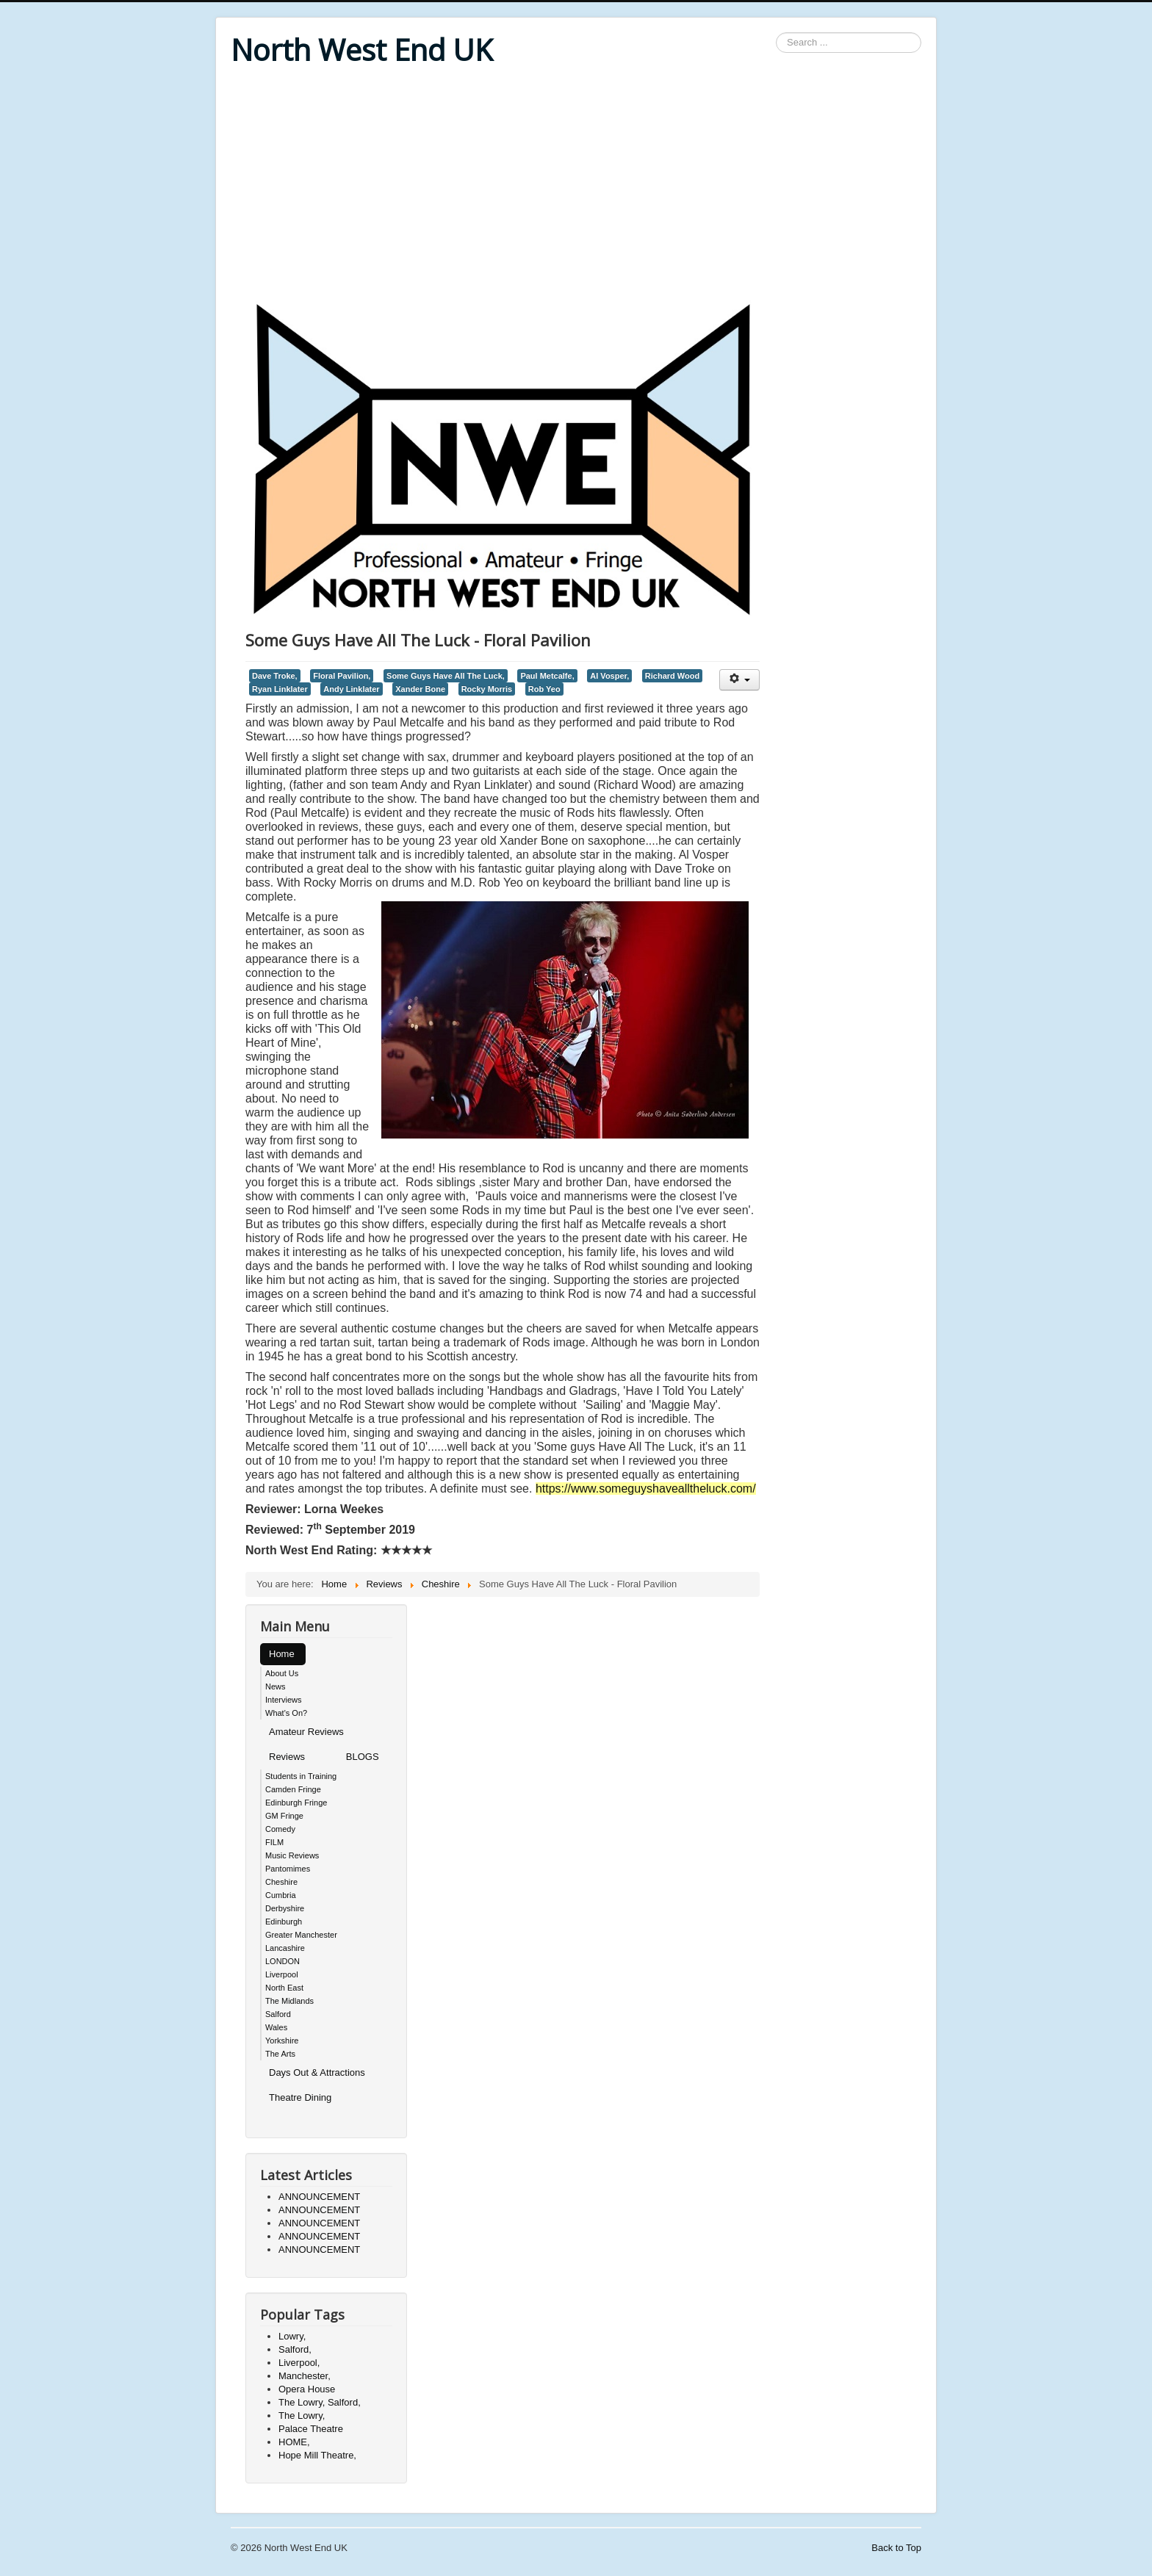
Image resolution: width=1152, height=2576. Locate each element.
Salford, (295, 2349)
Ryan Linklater (280, 689)
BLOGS (362, 1756)
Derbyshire (284, 1908)
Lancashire (285, 1948)
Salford (278, 2014)
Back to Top (896, 2547)
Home (282, 1653)
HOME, (294, 2441)
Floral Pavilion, (341, 675)
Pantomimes (287, 1868)
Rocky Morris (487, 689)
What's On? (286, 1713)
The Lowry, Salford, (319, 2402)
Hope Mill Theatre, (317, 2455)
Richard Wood (672, 675)
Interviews (283, 1699)
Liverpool (281, 1974)
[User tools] (739, 679)
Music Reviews (292, 1855)
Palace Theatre (310, 2428)
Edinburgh (283, 1921)
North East (284, 1987)
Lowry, (292, 2336)
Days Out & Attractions (317, 2072)
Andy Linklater (351, 689)
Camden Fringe (293, 1789)
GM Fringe (284, 1815)
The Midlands (289, 2000)
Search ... (776, 32)
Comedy (280, 1829)
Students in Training (300, 1776)
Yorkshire (281, 2040)
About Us (281, 1673)
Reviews (287, 1756)
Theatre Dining (300, 2097)
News (275, 1686)
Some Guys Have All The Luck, (445, 675)
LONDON (282, 1961)
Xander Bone (420, 689)
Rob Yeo (544, 689)
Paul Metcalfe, (547, 675)
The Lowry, (301, 2415)
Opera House (306, 2389)
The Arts (280, 2053)
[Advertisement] (576, 185)
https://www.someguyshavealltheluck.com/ (646, 1488)
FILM (274, 1842)
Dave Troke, (275, 675)
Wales (276, 2027)
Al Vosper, (609, 675)
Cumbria (280, 1895)
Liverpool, (299, 2362)
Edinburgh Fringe (296, 1802)
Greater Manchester (301, 1934)
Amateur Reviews (306, 1731)
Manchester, (304, 2375)
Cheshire (281, 1881)
